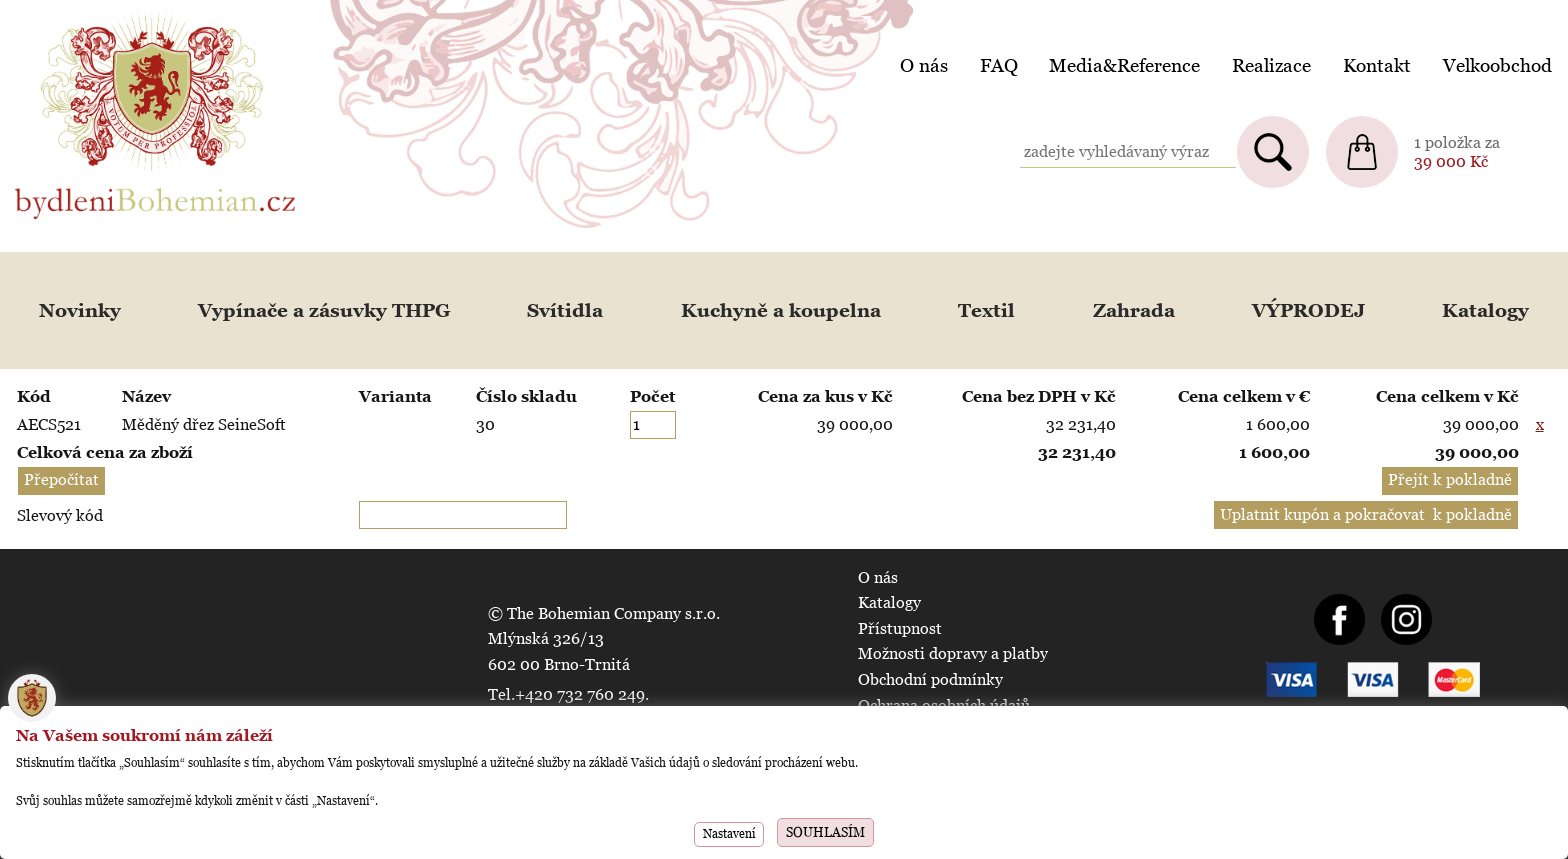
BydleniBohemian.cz (87, 13)
